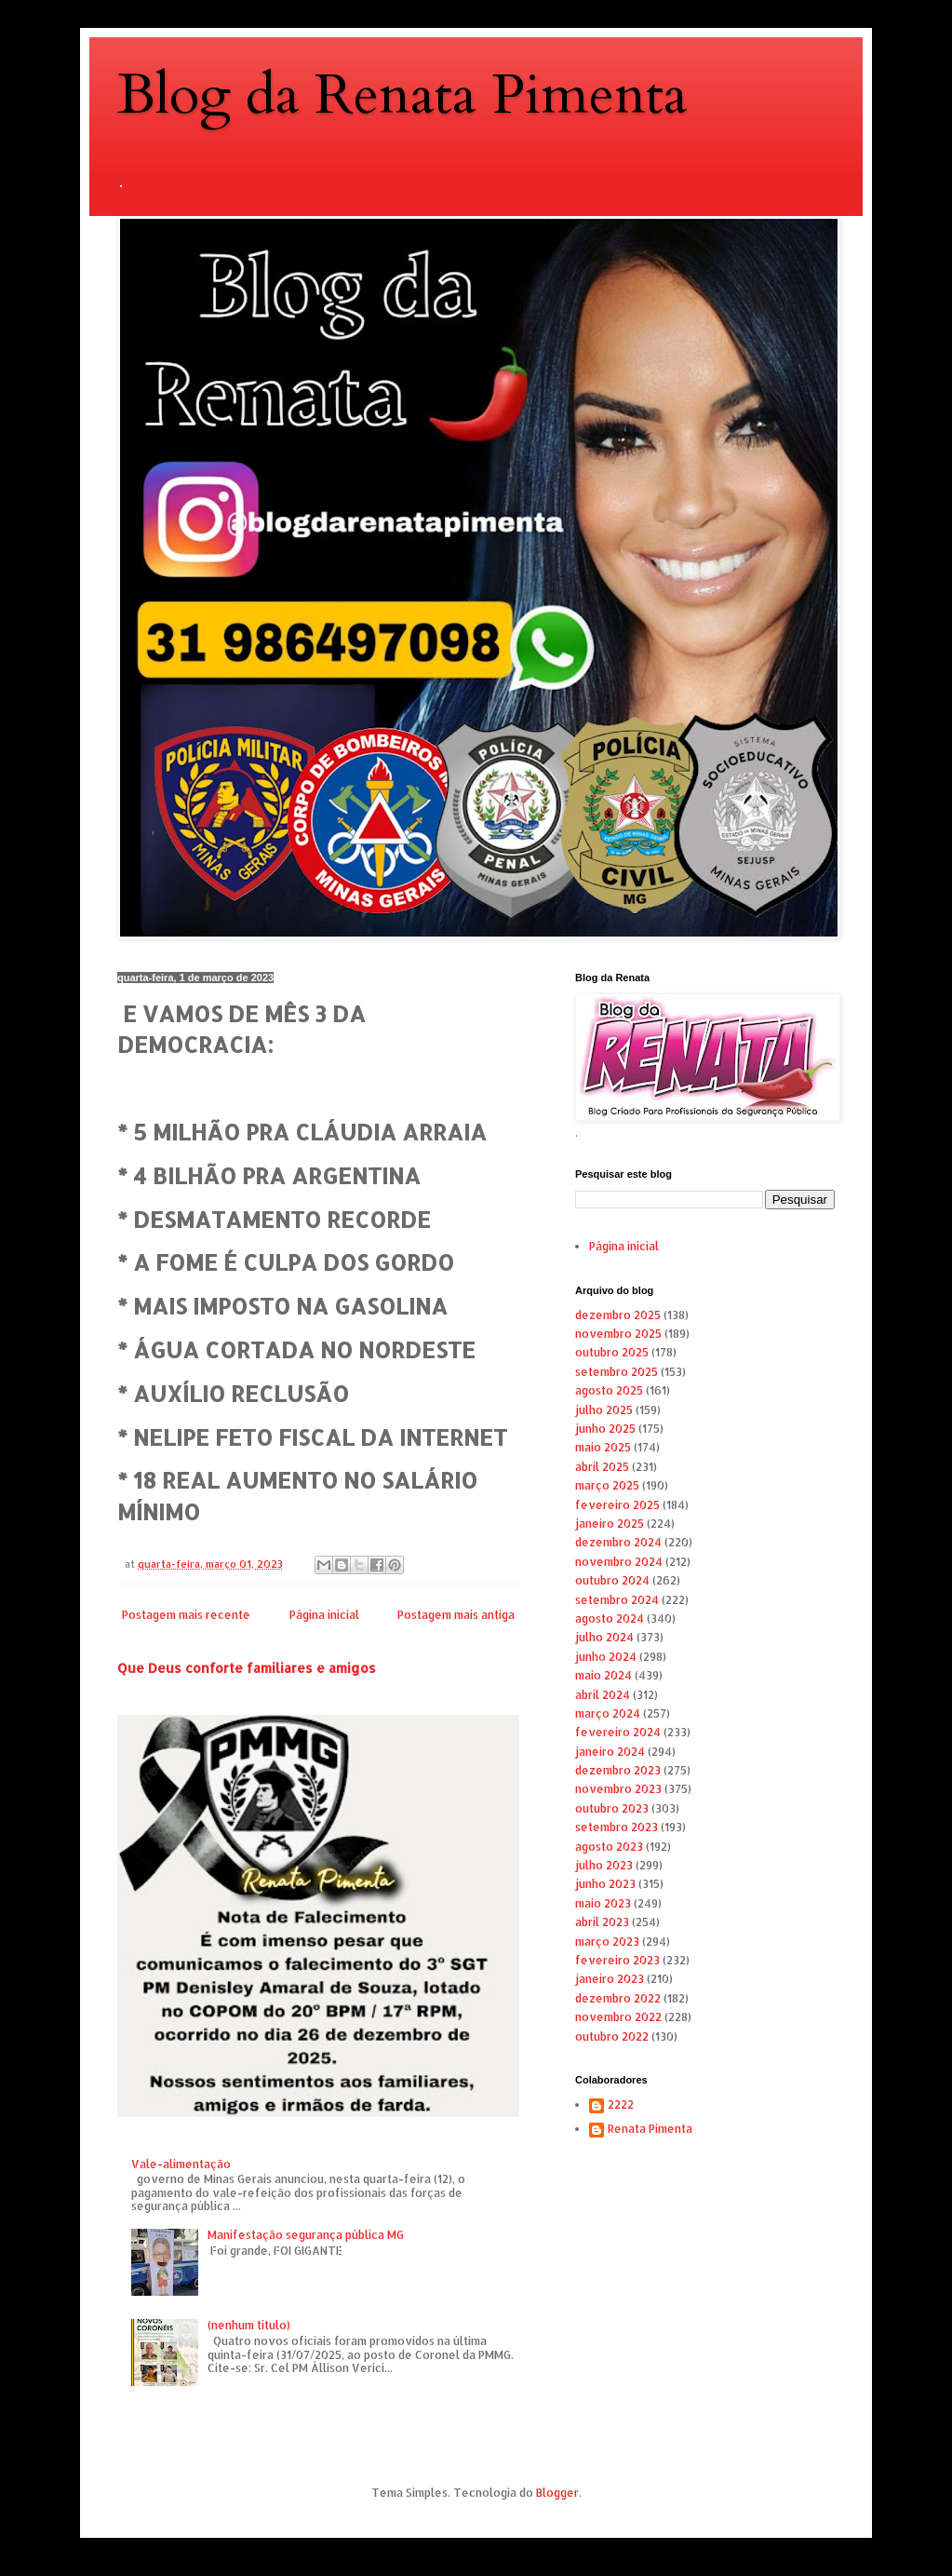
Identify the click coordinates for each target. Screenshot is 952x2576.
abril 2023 (602, 1922)
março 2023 (607, 1942)
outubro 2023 (612, 1808)
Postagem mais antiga (456, 1615)
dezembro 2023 (618, 1770)
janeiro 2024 (610, 1752)
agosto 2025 (609, 1390)
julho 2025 (604, 1410)
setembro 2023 (616, 1827)
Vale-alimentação (181, 2164)
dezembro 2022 (618, 1998)
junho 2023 (605, 1884)
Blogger (557, 2493)
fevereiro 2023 (617, 1960)
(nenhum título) (249, 2325)
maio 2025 (603, 1447)
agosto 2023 (609, 1847)
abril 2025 (602, 1467)
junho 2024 (606, 1657)
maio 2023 (603, 1903)
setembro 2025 (616, 1372)
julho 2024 (604, 1637)
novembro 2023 (618, 1789)
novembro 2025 (618, 1334)
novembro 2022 (618, 2017)
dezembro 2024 (618, 1542)
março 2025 (607, 1485)
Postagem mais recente (186, 1615)
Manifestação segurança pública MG (306, 2235)
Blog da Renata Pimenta (402, 95)
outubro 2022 (612, 2036)
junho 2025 (605, 1429)
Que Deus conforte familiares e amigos (246, 1668)
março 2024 (607, 1713)
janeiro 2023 (609, 1979)
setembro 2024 (617, 1600)
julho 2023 (604, 1865)
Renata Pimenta (650, 2129)
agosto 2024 (609, 1618)
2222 (621, 2104)
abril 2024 (602, 1695)
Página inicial (324, 1615)
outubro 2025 (612, 1352)
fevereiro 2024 (618, 1732)
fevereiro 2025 (617, 1505)
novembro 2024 (619, 1562)
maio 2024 (603, 1675)
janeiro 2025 (609, 1524)
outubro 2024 (612, 1580)
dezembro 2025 (618, 1315)
